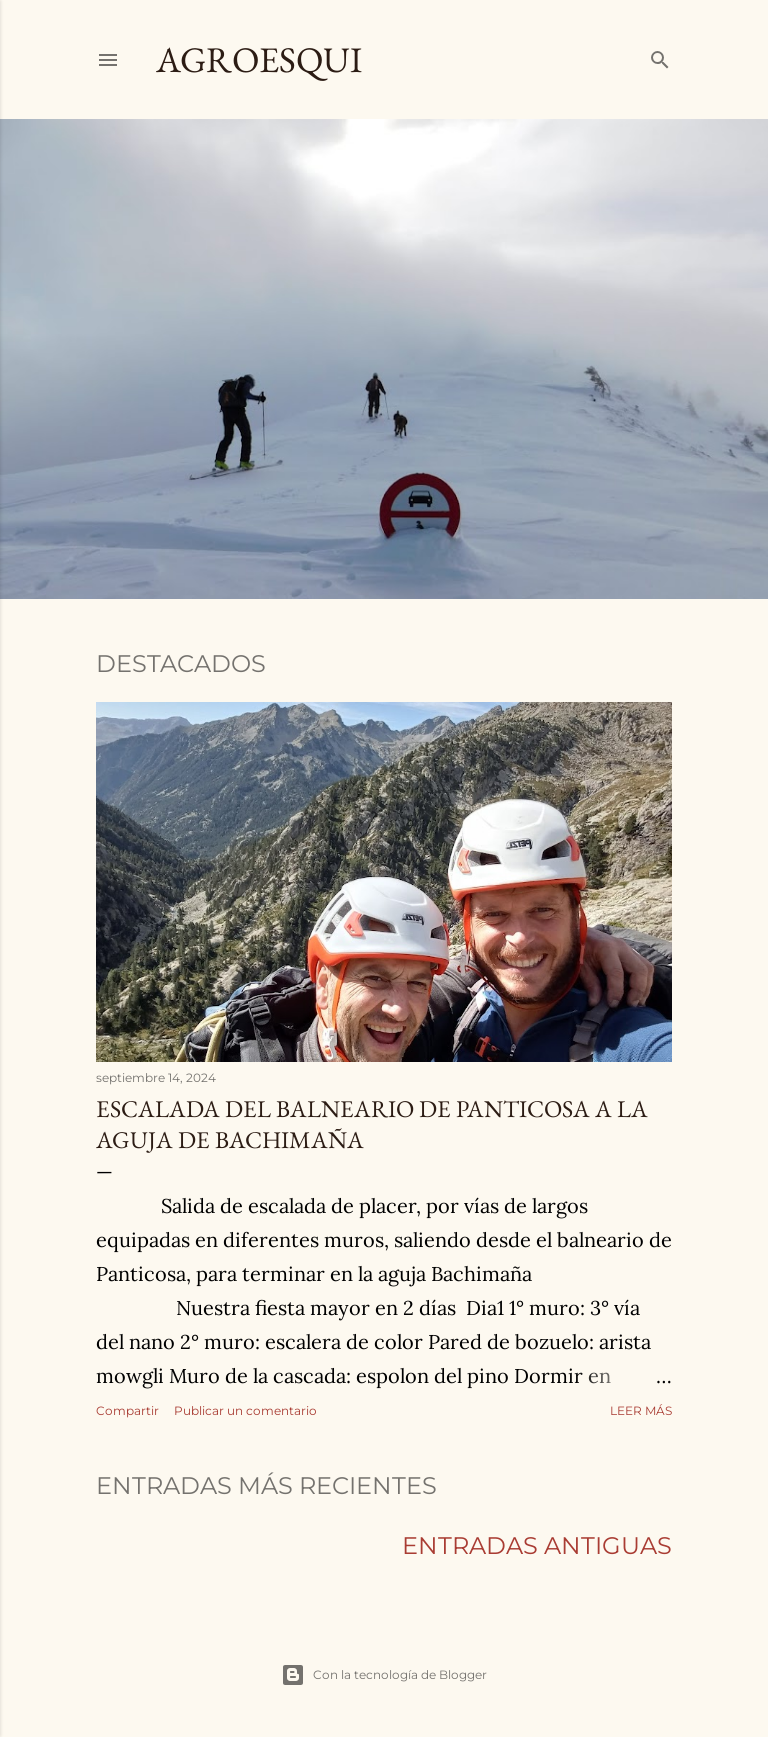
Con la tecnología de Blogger (384, 1675)
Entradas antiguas (537, 1545)
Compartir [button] (127, 1410)
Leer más (641, 1410)
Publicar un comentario (245, 1410)
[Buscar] (660, 56)
